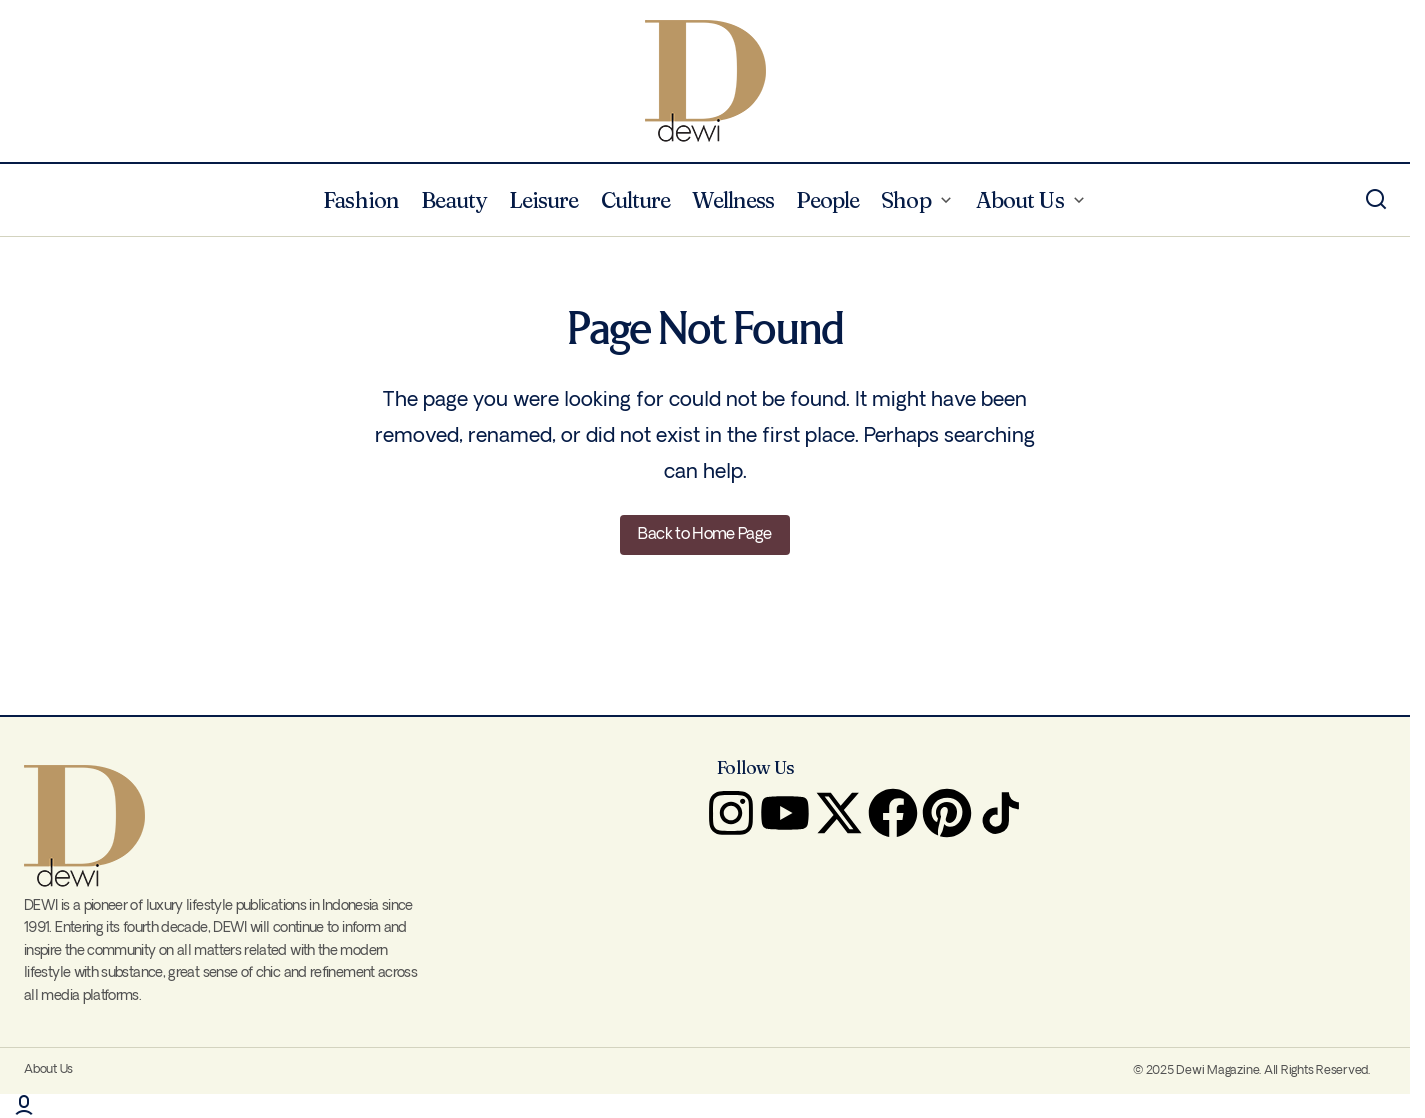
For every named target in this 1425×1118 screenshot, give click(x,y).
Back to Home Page (704, 534)
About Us (48, 1069)
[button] (1376, 200)
